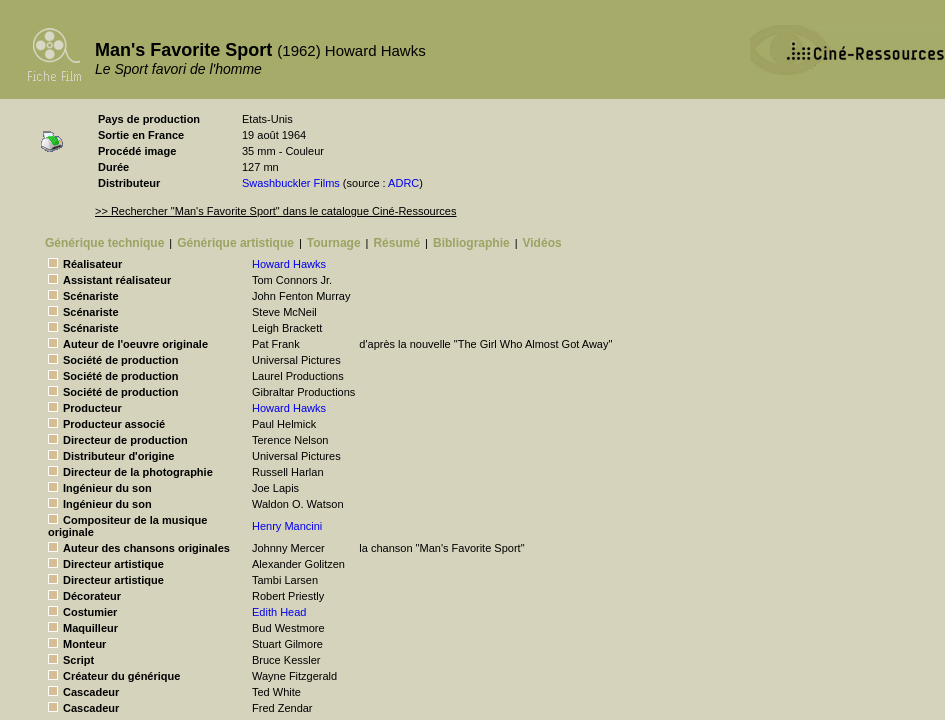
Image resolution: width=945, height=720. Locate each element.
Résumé (396, 243)
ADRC (403, 183)
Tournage (334, 243)
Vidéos (542, 243)
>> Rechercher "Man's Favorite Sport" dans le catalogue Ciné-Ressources (275, 211)
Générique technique (104, 243)
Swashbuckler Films (291, 183)
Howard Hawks (289, 264)
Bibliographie (471, 243)
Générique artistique (235, 243)
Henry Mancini (287, 526)
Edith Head (279, 612)
